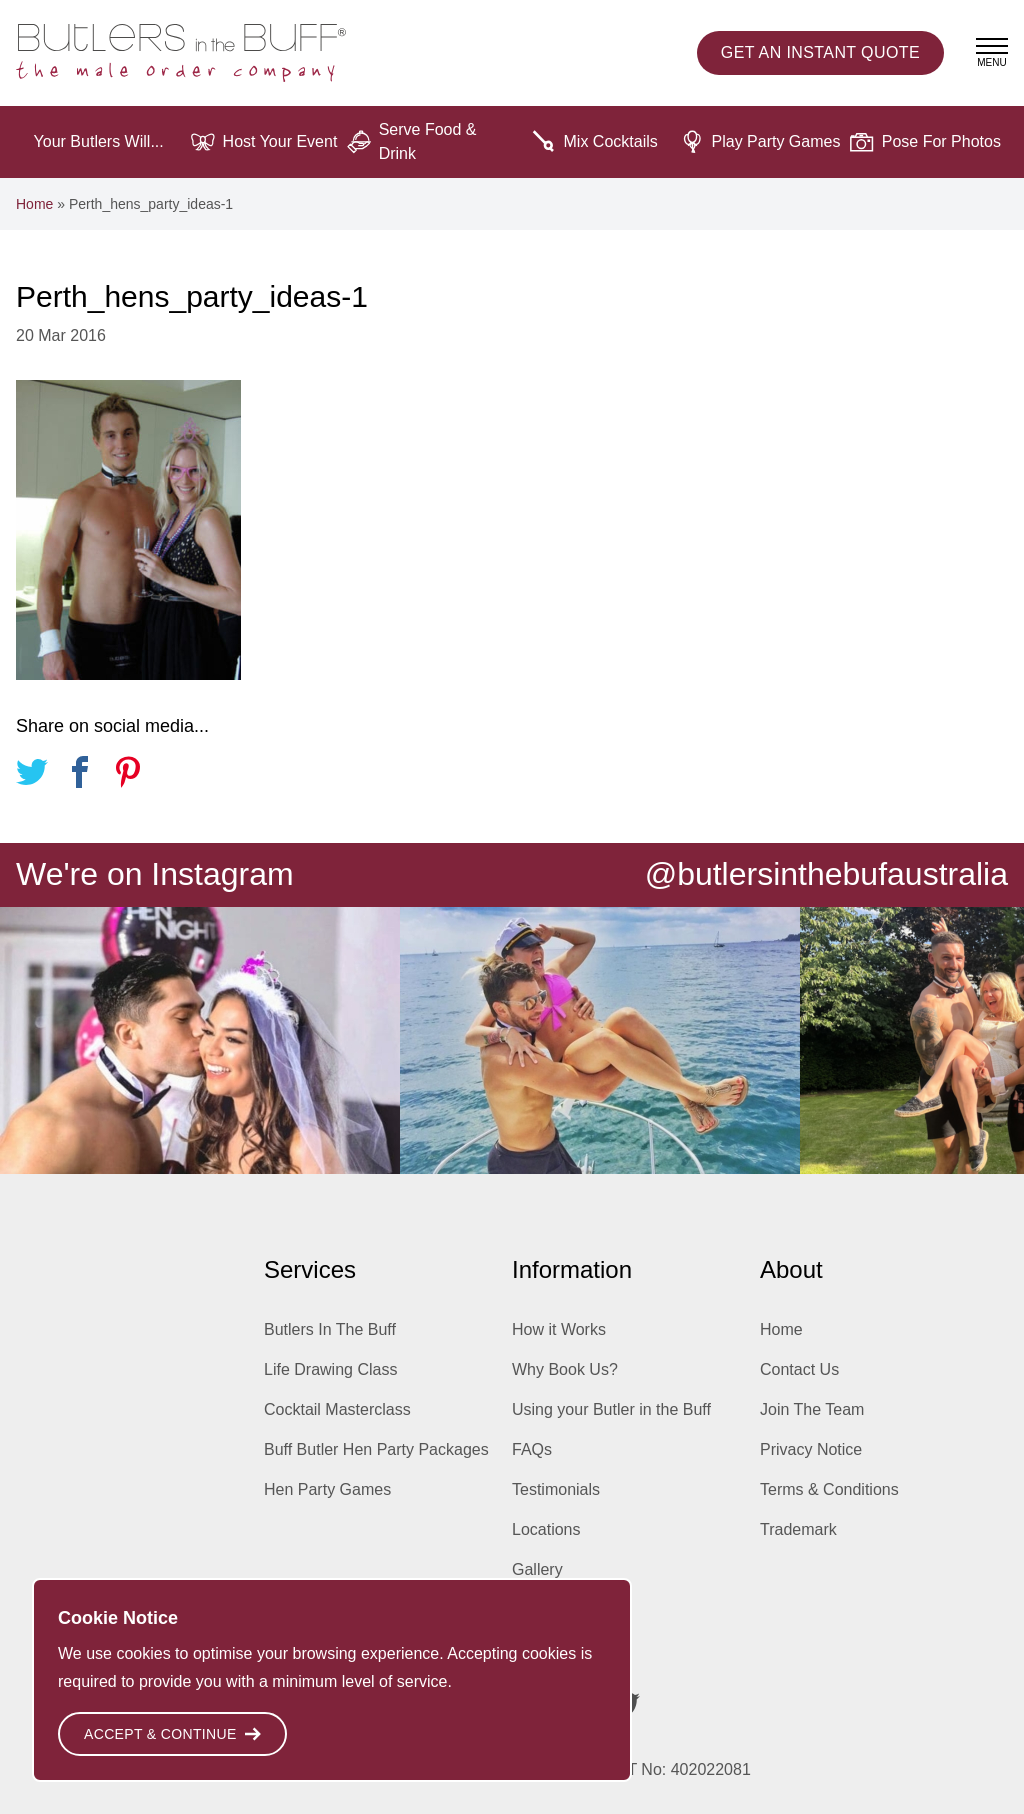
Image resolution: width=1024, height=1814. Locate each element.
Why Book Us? (565, 1369)
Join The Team (812, 1409)
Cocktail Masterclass (337, 1409)
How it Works (559, 1329)
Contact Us (799, 1369)
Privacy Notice (811, 1449)
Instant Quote (820, 53)
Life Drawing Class (330, 1369)
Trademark (798, 1529)
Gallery (537, 1569)
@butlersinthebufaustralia (826, 874)
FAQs (532, 1449)
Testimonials (556, 1489)
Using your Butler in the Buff (611, 1409)
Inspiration (549, 1609)
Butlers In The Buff (330, 1329)
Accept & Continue (172, 1734)
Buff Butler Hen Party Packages (376, 1449)
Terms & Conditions (829, 1489)
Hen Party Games (327, 1489)
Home (34, 204)
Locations (546, 1529)
